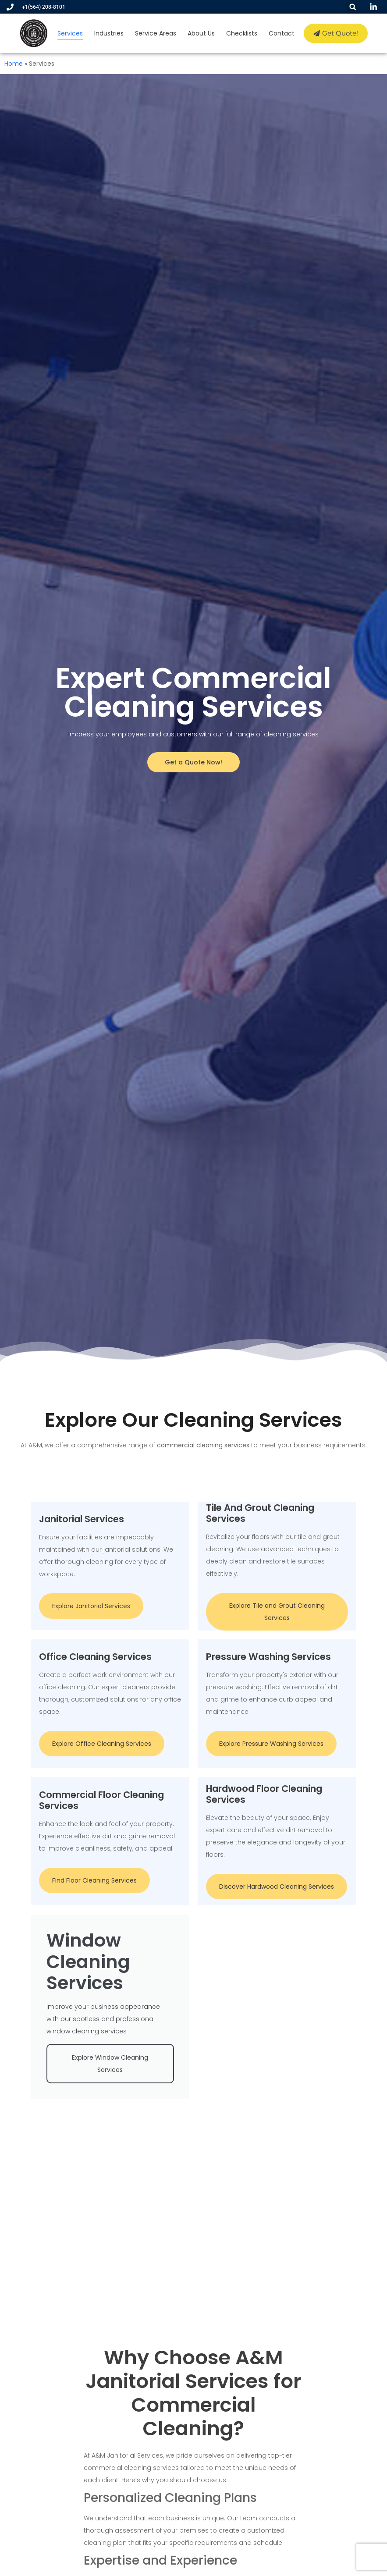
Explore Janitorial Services (91, 1603)
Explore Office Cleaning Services (101, 1741)
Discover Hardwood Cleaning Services (276, 1886)
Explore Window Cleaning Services (110, 2073)
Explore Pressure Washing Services (271, 1741)
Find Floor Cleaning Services (94, 1880)
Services (70, 33)
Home (13, 63)
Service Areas (156, 33)
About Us (201, 33)
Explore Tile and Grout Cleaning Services (277, 1613)
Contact (282, 33)
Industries (109, 33)
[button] (353, 7)
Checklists (242, 33)
